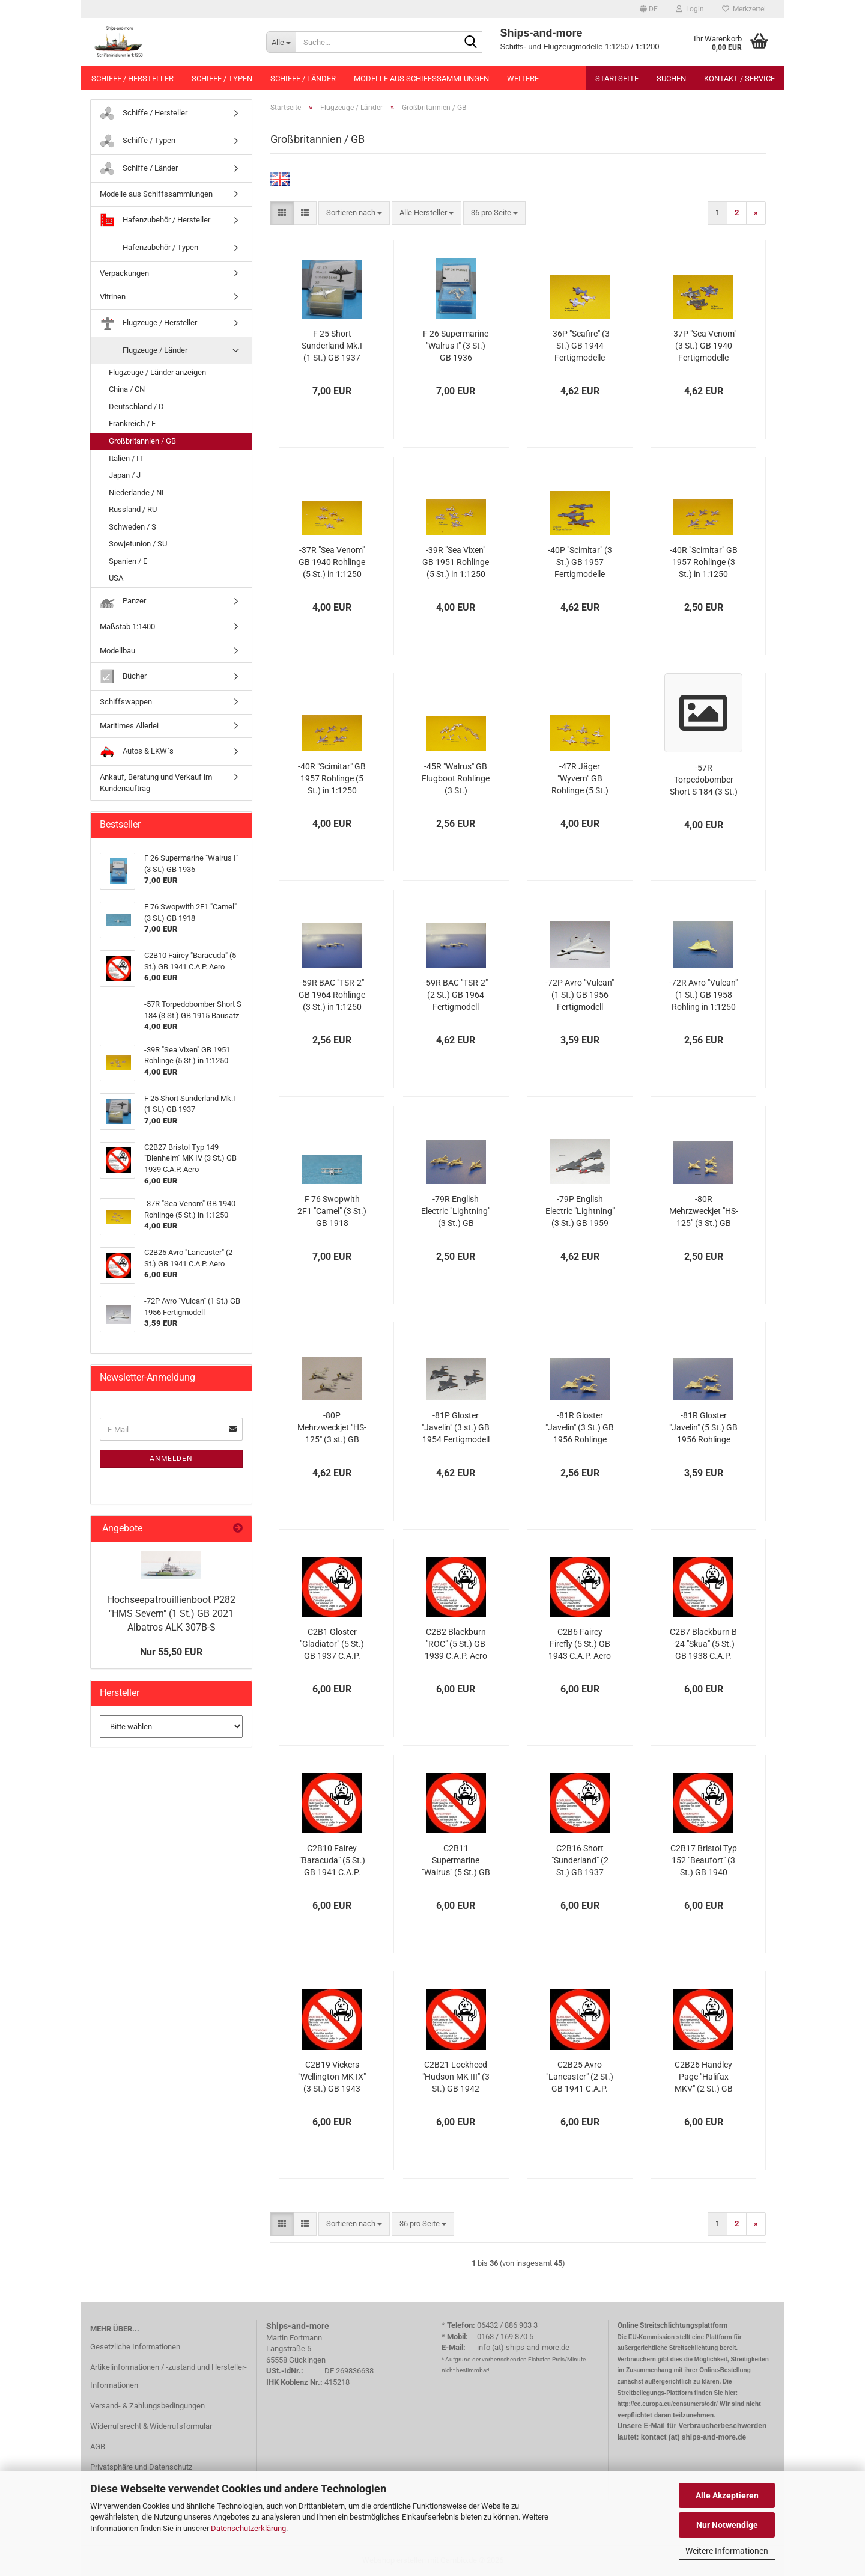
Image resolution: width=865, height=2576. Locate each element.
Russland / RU (133, 509)
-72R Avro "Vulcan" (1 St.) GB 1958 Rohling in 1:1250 (703, 995)
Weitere (523, 78)
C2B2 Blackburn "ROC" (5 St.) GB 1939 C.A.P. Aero (456, 1644)
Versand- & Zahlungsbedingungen (147, 2405)
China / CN (127, 389)
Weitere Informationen (726, 2551)
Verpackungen (124, 273)
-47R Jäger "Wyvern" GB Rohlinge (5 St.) (580, 778)
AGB (97, 2446)
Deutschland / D (136, 406)
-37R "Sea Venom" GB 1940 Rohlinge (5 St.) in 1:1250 (332, 562)
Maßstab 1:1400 (127, 626)
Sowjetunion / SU (138, 543)
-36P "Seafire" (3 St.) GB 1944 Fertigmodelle (580, 345)
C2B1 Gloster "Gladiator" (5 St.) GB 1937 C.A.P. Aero (332, 1644)
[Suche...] (281, 42)
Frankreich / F (132, 423)
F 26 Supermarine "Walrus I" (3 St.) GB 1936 (455, 345)
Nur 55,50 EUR (171, 1652)
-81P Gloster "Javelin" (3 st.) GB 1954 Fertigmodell (456, 1427)
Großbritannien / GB (142, 440)
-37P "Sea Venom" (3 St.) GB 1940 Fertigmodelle (703, 345)
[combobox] (354, 213)
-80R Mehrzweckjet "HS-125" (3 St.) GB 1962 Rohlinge (703, 1211)
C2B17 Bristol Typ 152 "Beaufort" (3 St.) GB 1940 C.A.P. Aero (703, 1860)
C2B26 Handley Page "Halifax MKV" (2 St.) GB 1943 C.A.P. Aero (703, 2077)
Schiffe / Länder (303, 78)
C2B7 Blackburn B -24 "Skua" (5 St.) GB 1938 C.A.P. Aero (703, 1644)
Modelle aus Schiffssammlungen (421, 78)
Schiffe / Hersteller (132, 78)
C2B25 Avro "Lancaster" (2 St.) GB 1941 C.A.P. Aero (579, 2077)
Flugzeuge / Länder (143, 350)
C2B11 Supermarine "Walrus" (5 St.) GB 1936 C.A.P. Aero (456, 1860)
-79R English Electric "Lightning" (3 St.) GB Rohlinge (455, 1211)
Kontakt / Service (739, 78)
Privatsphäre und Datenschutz (141, 2466)
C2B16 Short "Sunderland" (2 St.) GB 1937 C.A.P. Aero (580, 1860)
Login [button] (690, 9)
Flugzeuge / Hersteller (148, 323)
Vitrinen (113, 296)
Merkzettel (744, 9)
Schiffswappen (126, 701)
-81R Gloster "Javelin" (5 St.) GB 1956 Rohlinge (703, 1427)
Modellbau (117, 650)
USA (116, 577)
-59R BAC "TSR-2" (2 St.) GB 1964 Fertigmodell (455, 995)
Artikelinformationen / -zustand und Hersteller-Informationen (168, 2376)
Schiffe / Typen (222, 78)
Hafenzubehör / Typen (149, 247)
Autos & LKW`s (137, 751)
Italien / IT (126, 458)
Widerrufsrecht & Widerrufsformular (151, 2426)
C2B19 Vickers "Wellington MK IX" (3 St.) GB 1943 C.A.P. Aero (332, 2077)
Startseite (617, 78)
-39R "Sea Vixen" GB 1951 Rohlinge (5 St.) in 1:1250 (455, 562)
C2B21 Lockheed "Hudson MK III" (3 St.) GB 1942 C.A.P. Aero (456, 2077)
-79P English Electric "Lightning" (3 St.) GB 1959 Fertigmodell (580, 1211)
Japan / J (125, 475)
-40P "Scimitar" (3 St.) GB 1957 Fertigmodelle (580, 562)
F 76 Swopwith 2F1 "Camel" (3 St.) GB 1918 (331, 1211)
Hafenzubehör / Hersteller (155, 220)
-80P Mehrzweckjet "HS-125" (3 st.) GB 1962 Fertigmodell (331, 1428)
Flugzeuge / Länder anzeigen (157, 372)
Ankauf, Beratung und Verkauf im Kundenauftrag (156, 782)
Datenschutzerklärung (248, 2528)
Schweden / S (132, 526)
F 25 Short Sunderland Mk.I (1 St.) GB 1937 (332, 345)
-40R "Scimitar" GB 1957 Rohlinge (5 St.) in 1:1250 (332, 778)
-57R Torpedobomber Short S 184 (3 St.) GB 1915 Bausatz (704, 780)
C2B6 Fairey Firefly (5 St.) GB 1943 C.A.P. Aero (579, 1644)
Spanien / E (128, 561)
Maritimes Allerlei (129, 725)
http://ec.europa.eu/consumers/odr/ (668, 2404)
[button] (649, 9)
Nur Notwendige (727, 2525)
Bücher (123, 676)
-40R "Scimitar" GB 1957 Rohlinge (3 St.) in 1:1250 (704, 562)
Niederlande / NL (137, 492)
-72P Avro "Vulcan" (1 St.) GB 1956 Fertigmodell (579, 995)
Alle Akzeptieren (727, 2495)
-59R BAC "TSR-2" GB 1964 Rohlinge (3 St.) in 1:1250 (332, 995)
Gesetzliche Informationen (135, 2346)
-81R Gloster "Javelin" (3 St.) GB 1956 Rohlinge (579, 1427)
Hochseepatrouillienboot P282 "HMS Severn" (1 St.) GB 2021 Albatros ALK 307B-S (171, 1613)
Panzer (123, 601)
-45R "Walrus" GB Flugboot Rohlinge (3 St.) (456, 778)
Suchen (671, 78)
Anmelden (171, 1458)
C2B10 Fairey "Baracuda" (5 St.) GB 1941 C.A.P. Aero (332, 1860)
